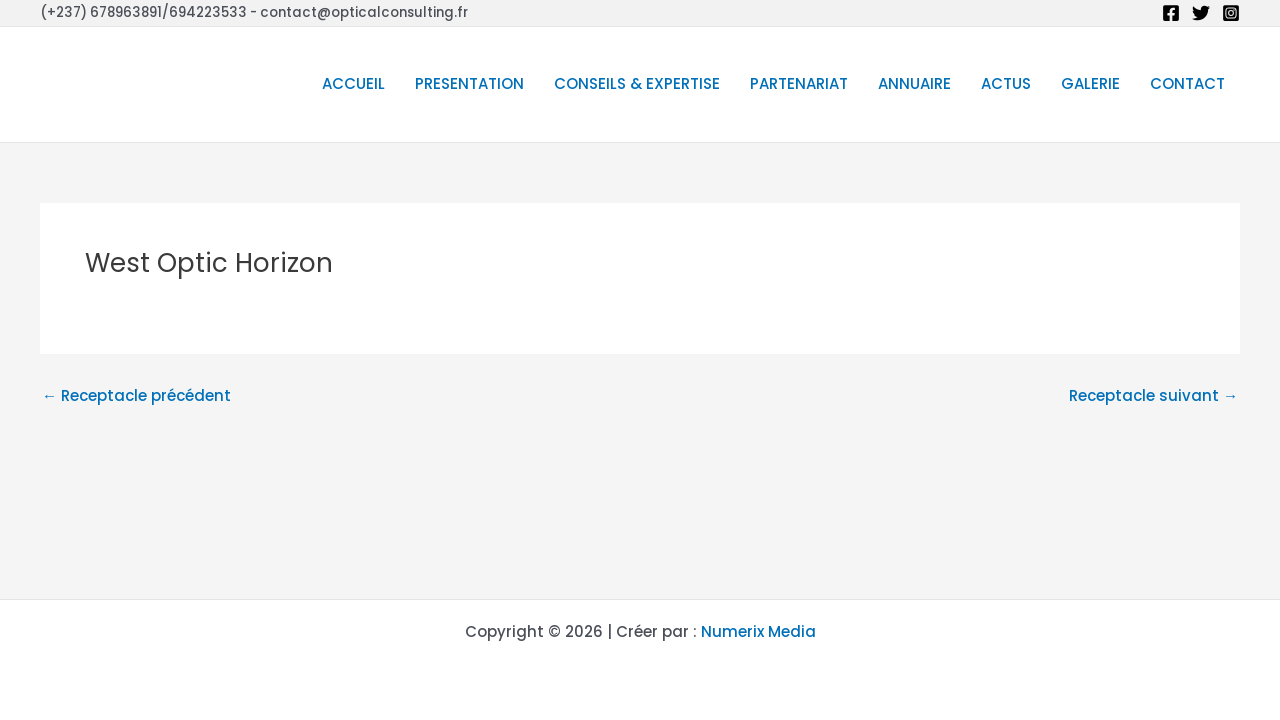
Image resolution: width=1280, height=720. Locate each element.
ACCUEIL (353, 83)
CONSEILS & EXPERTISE (637, 83)
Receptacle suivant (1153, 395)
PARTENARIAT (799, 83)
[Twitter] (1201, 13)
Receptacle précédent (136, 395)
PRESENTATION (469, 83)
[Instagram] (1231, 13)
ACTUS (1006, 83)
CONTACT (1187, 83)
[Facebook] (1171, 13)
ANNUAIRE (914, 83)
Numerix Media (758, 631)
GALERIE (1090, 83)
